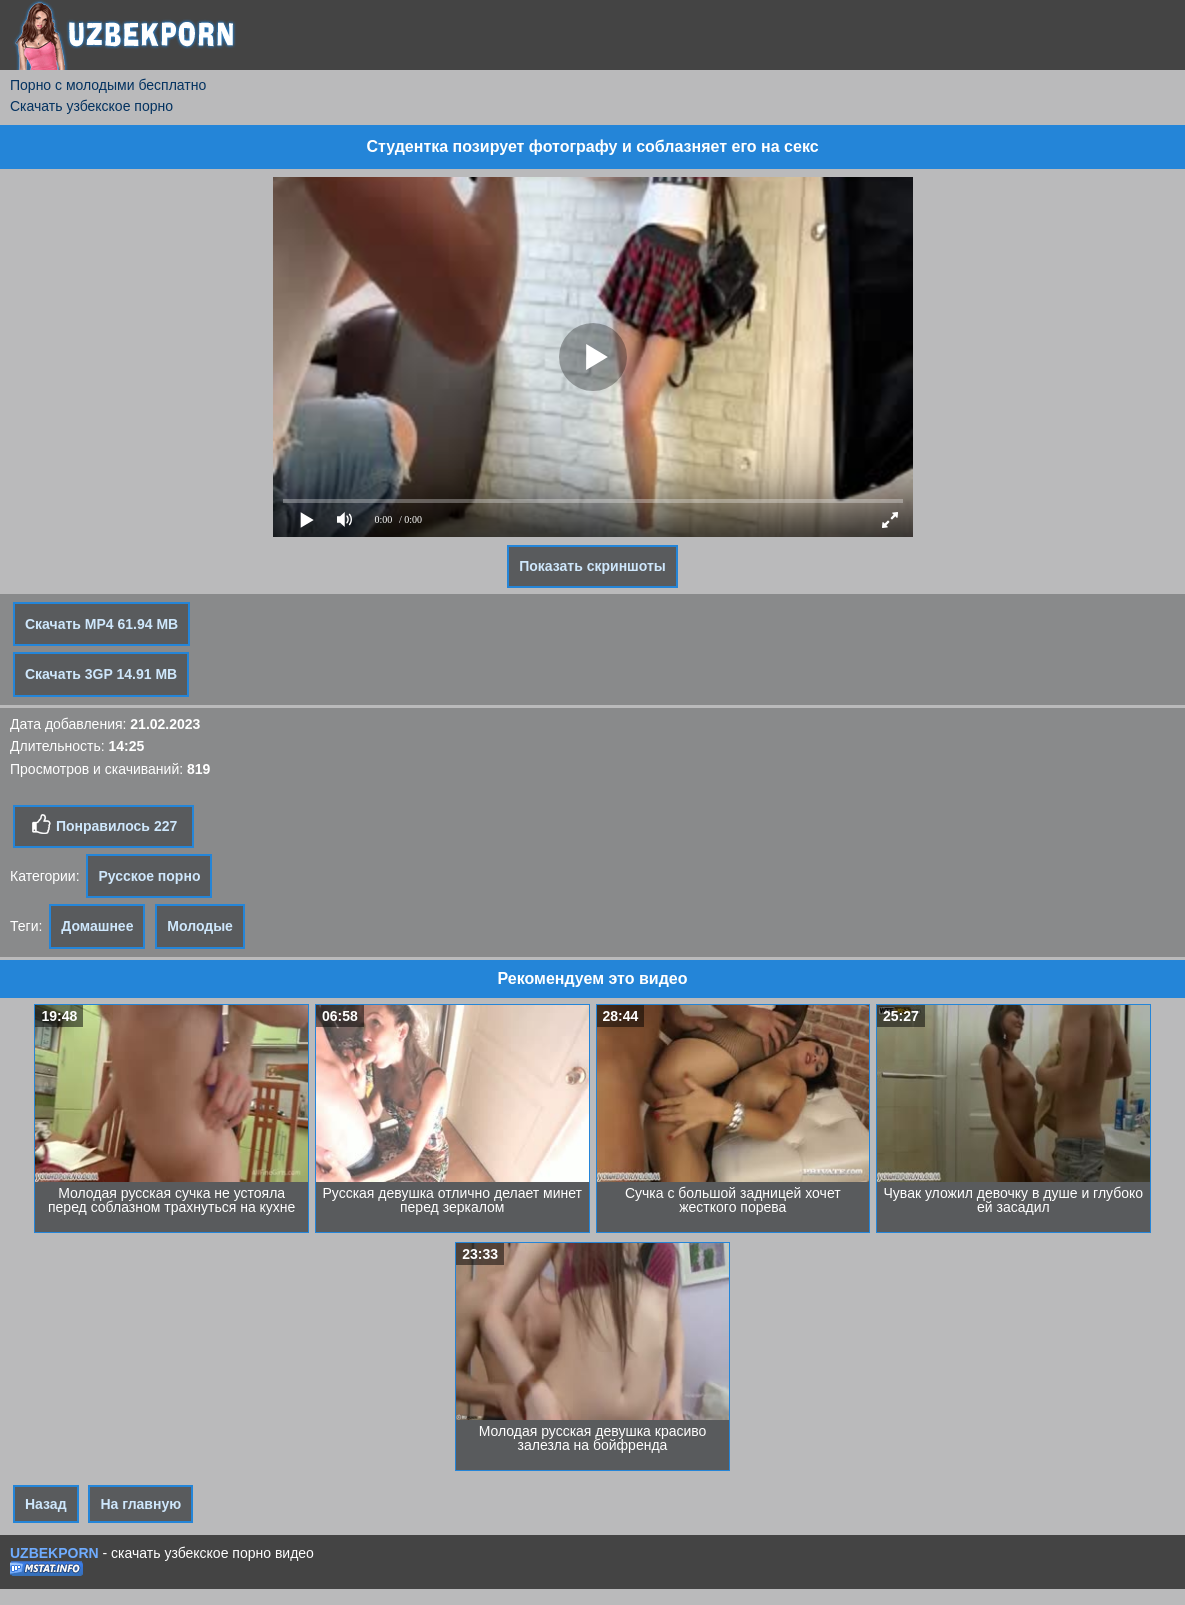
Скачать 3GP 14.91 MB (101, 674)
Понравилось (103, 825)
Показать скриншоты (592, 566)
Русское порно (149, 876)
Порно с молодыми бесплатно (108, 85)
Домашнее (97, 926)
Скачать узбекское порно (91, 106)
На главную (140, 1504)
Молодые (200, 926)
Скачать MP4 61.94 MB (101, 624)
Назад (46, 1504)
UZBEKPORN (54, 1553)
